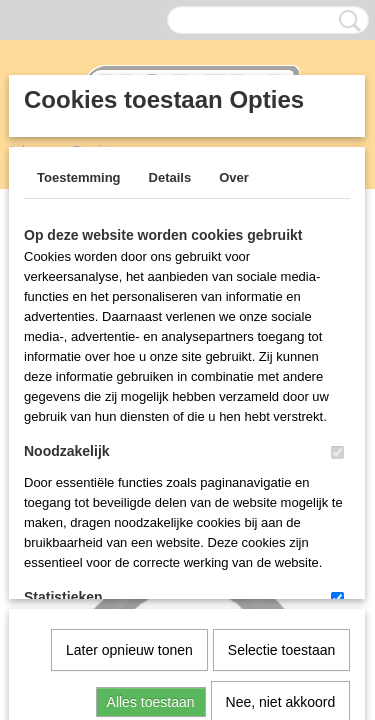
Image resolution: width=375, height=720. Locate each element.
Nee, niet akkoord (281, 495)
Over (234, 177)
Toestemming (79, 177)
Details (170, 177)
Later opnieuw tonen (129, 443)
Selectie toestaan (281, 443)
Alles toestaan (151, 495)
